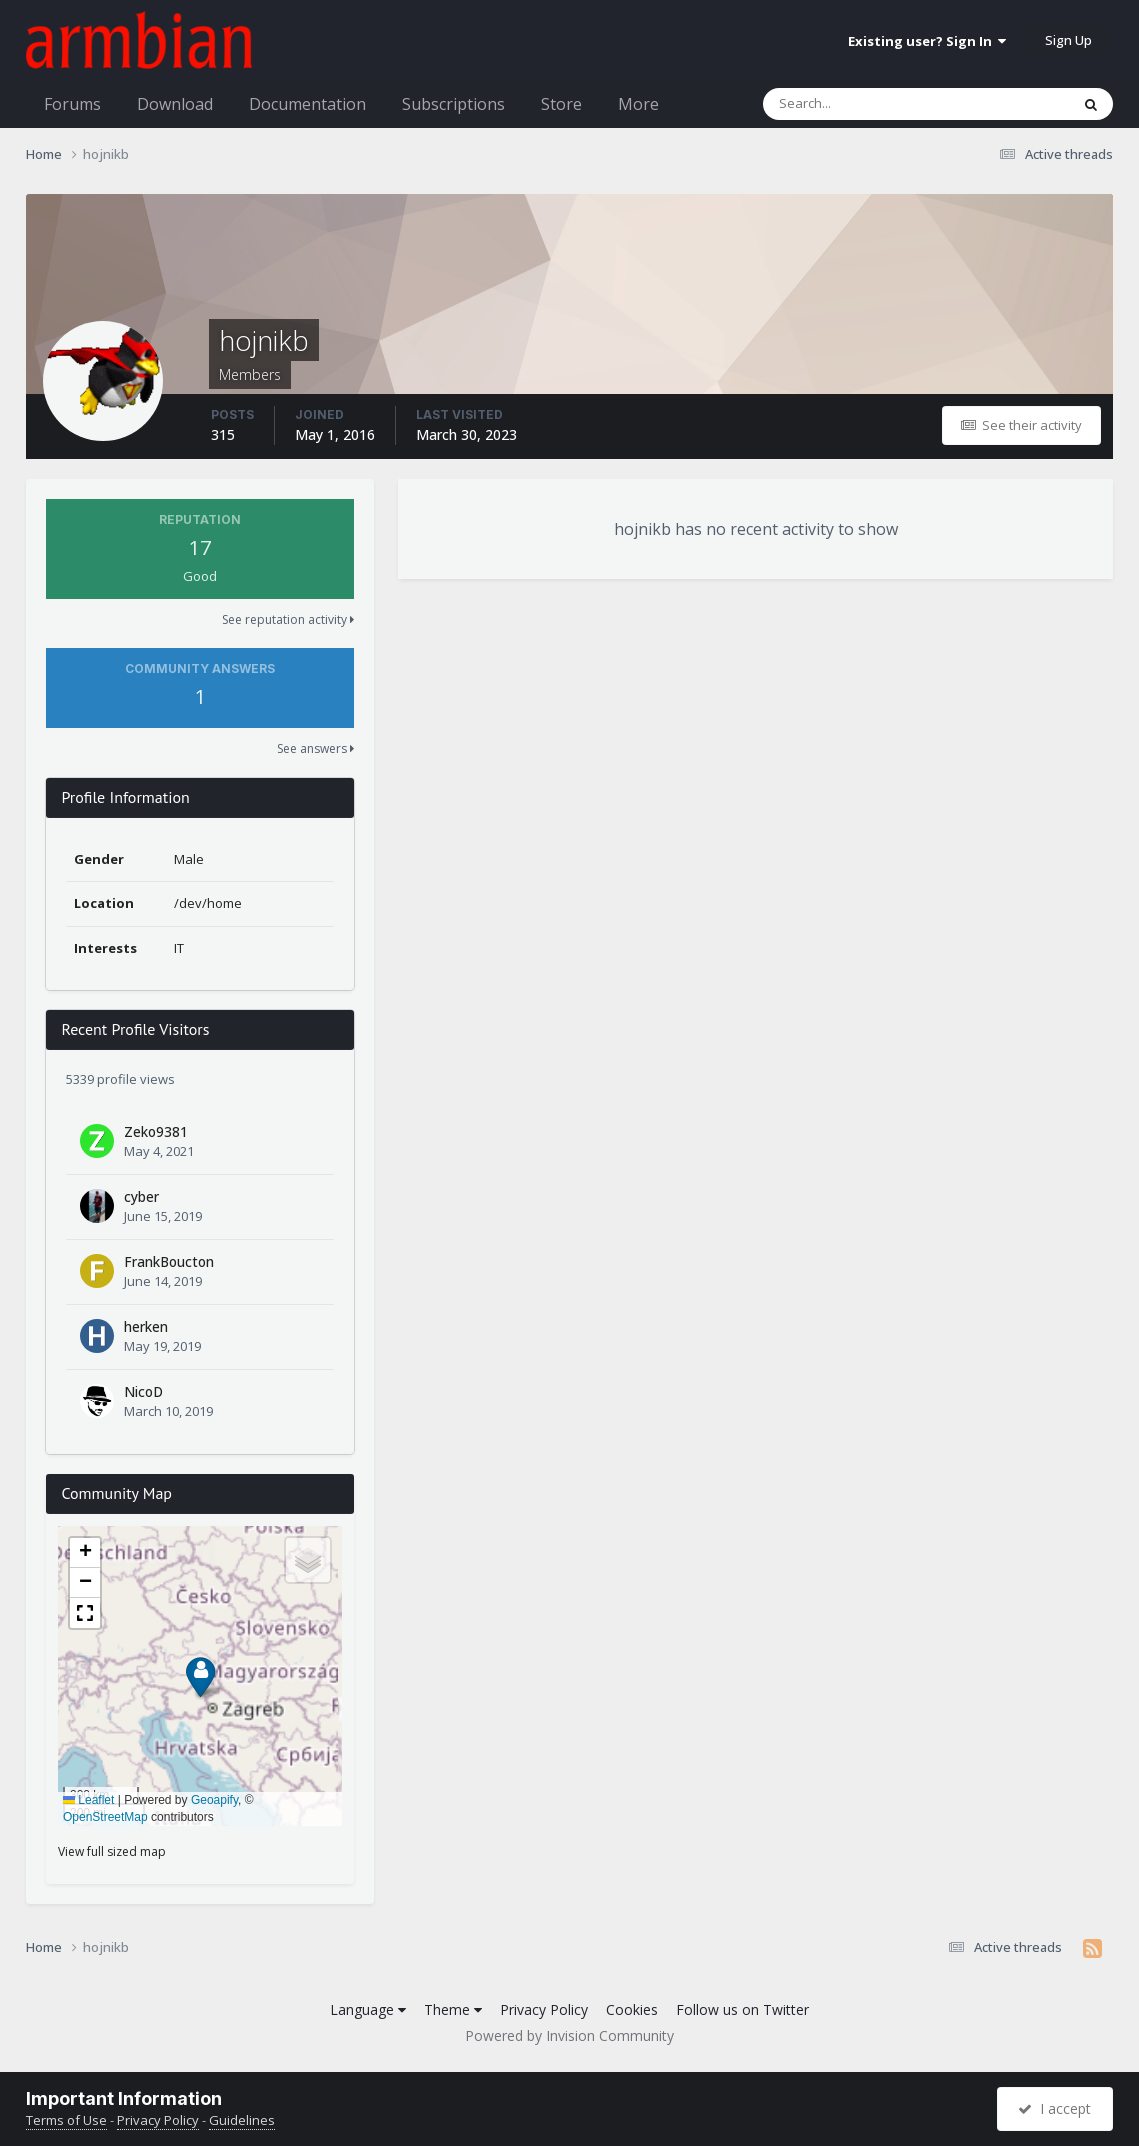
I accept (1054, 2108)
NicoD (143, 1391)
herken (146, 1326)
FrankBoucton (169, 1261)
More (638, 104)
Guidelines (242, 2120)
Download (175, 104)
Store (561, 104)
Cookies (632, 2009)
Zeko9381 (156, 1131)
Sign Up (1068, 40)
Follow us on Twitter (742, 2009)
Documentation (307, 104)
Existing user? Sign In (927, 41)
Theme (453, 2009)
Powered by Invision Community (569, 2035)
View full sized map (112, 1851)
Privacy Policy (544, 2009)
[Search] (864, 104)
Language (368, 2009)
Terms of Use (66, 2120)
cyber (141, 1196)
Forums (72, 104)
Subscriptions (453, 104)
